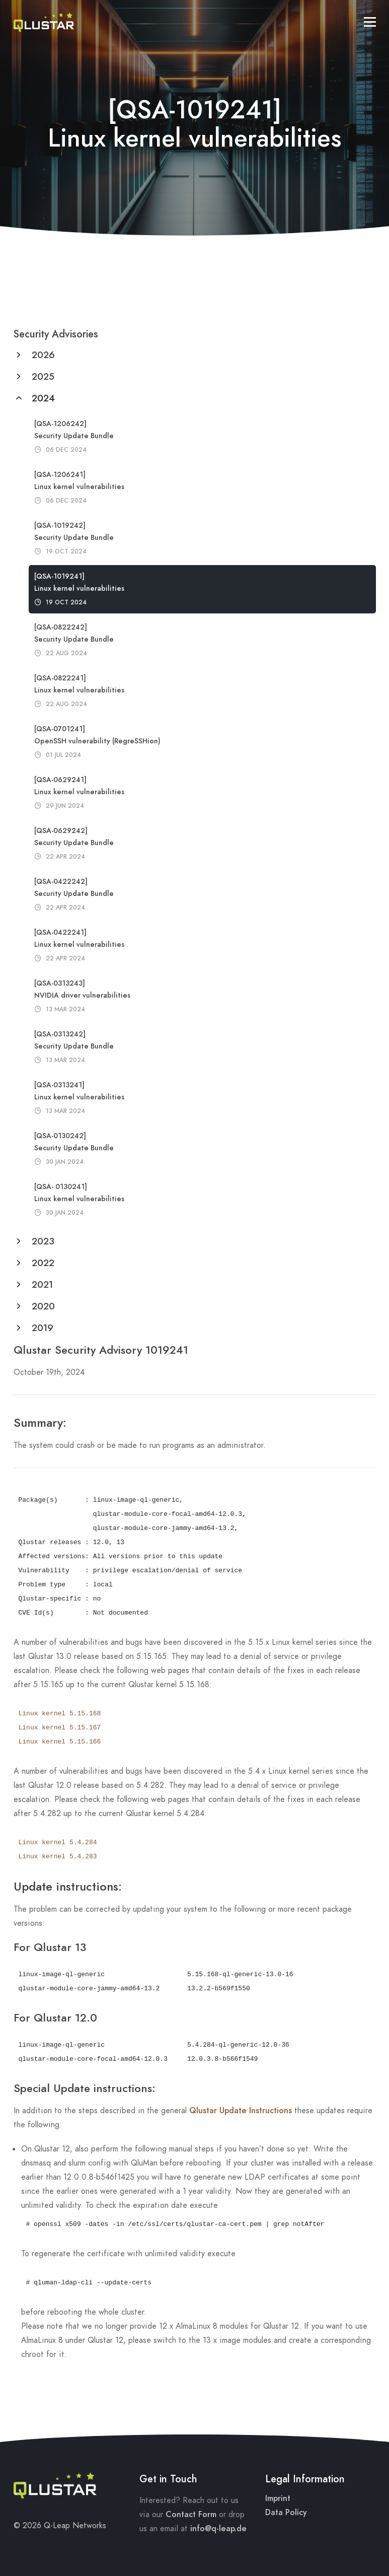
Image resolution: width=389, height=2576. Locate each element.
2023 (41, 1241)
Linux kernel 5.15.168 (60, 1713)
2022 (41, 1263)
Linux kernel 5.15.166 (60, 1742)
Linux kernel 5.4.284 (58, 1842)
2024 (42, 398)
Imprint (277, 2498)
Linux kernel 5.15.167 (60, 1727)
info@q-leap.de (218, 2528)
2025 (41, 376)
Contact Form (191, 2514)
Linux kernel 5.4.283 (58, 1856)
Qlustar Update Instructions (240, 2110)
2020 (42, 1306)
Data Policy (286, 2512)
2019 (41, 1327)
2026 (42, 355)
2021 (41, 1284)
